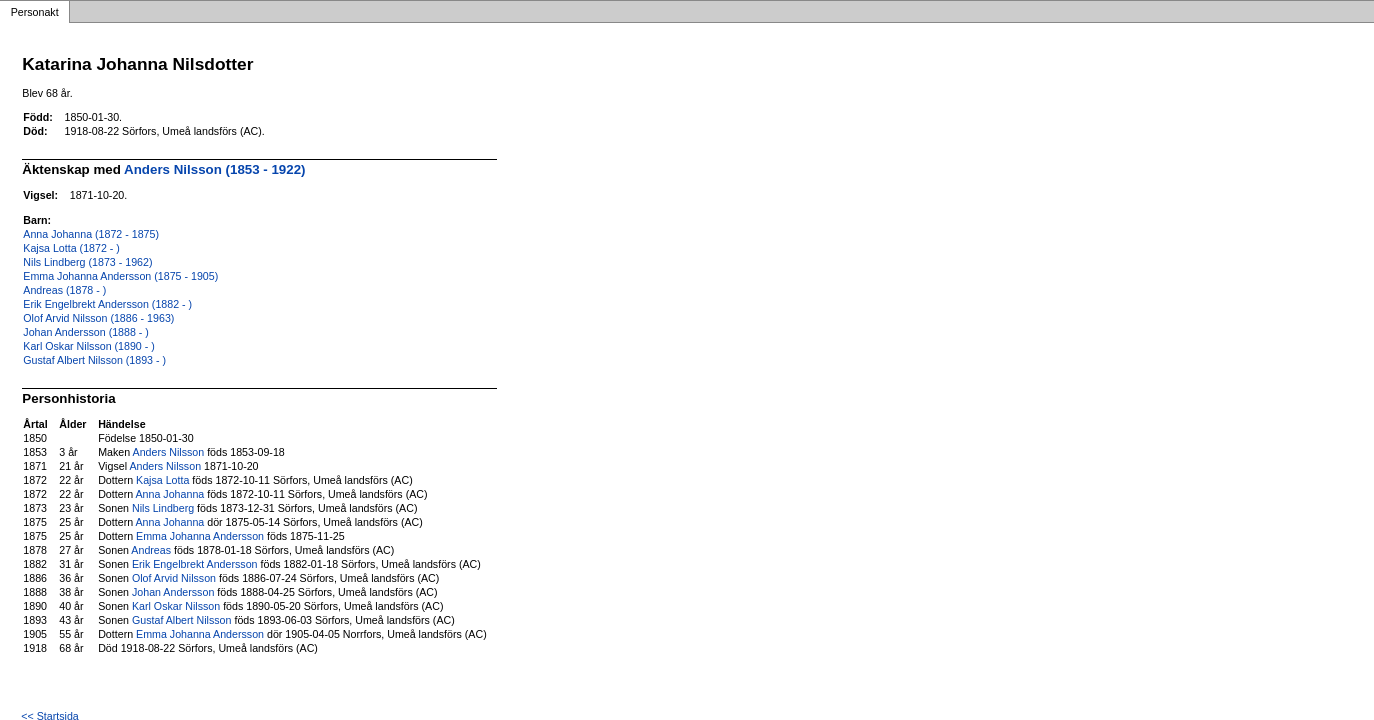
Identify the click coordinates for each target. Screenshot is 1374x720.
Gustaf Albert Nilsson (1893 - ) (94, 360)
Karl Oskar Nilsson (176, 606)
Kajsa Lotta (162, 480)
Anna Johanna (170, 494)
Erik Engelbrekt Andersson (195, 564)
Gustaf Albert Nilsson (182, 620)
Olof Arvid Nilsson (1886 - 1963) (98, 318)
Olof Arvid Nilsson (174, 578)
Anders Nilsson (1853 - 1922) (215, 169)
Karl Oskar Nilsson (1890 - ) (88, 346)
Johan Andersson (173, 592)
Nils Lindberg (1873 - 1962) (87, 262)
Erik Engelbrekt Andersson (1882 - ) (107, 304)
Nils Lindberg (163, 508)
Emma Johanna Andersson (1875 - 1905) (120, 276)
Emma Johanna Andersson (200, 536)
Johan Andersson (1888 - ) (86, 332)
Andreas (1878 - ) (64, 290)
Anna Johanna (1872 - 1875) (91, 234)
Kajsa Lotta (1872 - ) (71, 248)
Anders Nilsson (169, 452)
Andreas (151, 550)
